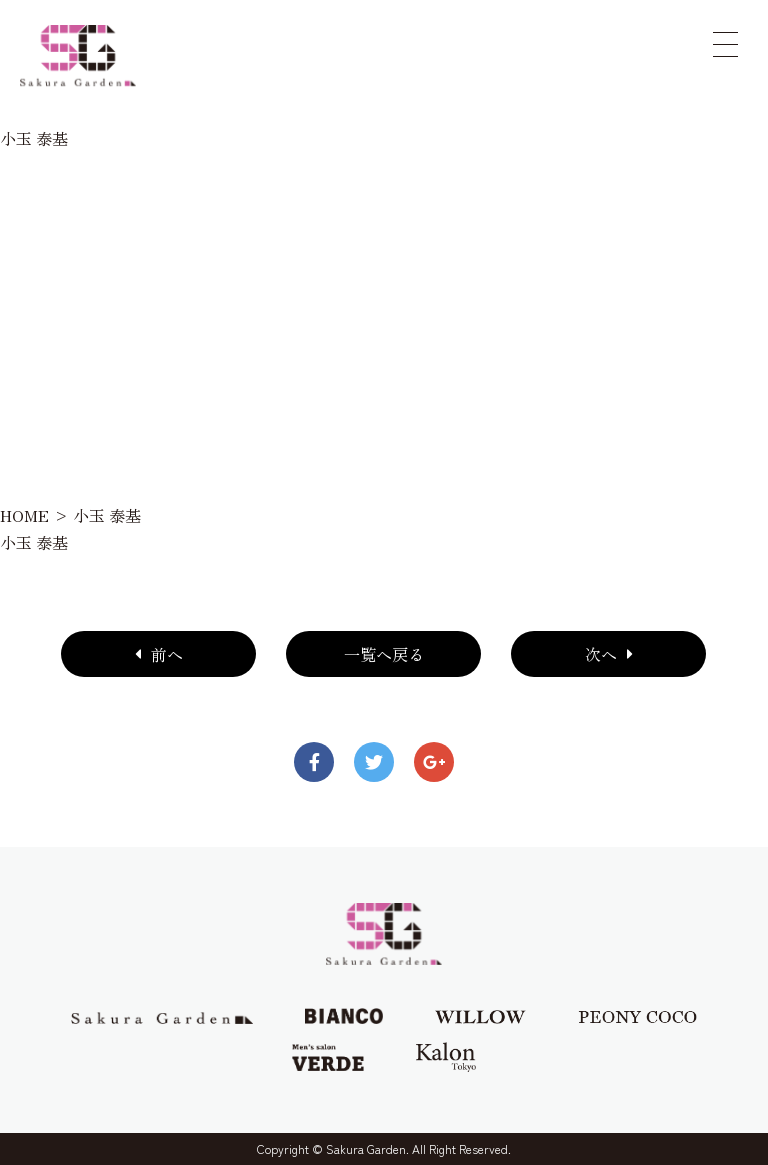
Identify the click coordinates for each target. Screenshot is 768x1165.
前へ (159, 654)
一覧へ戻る (384, 654)
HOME (24, 515)
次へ (609, 654)
